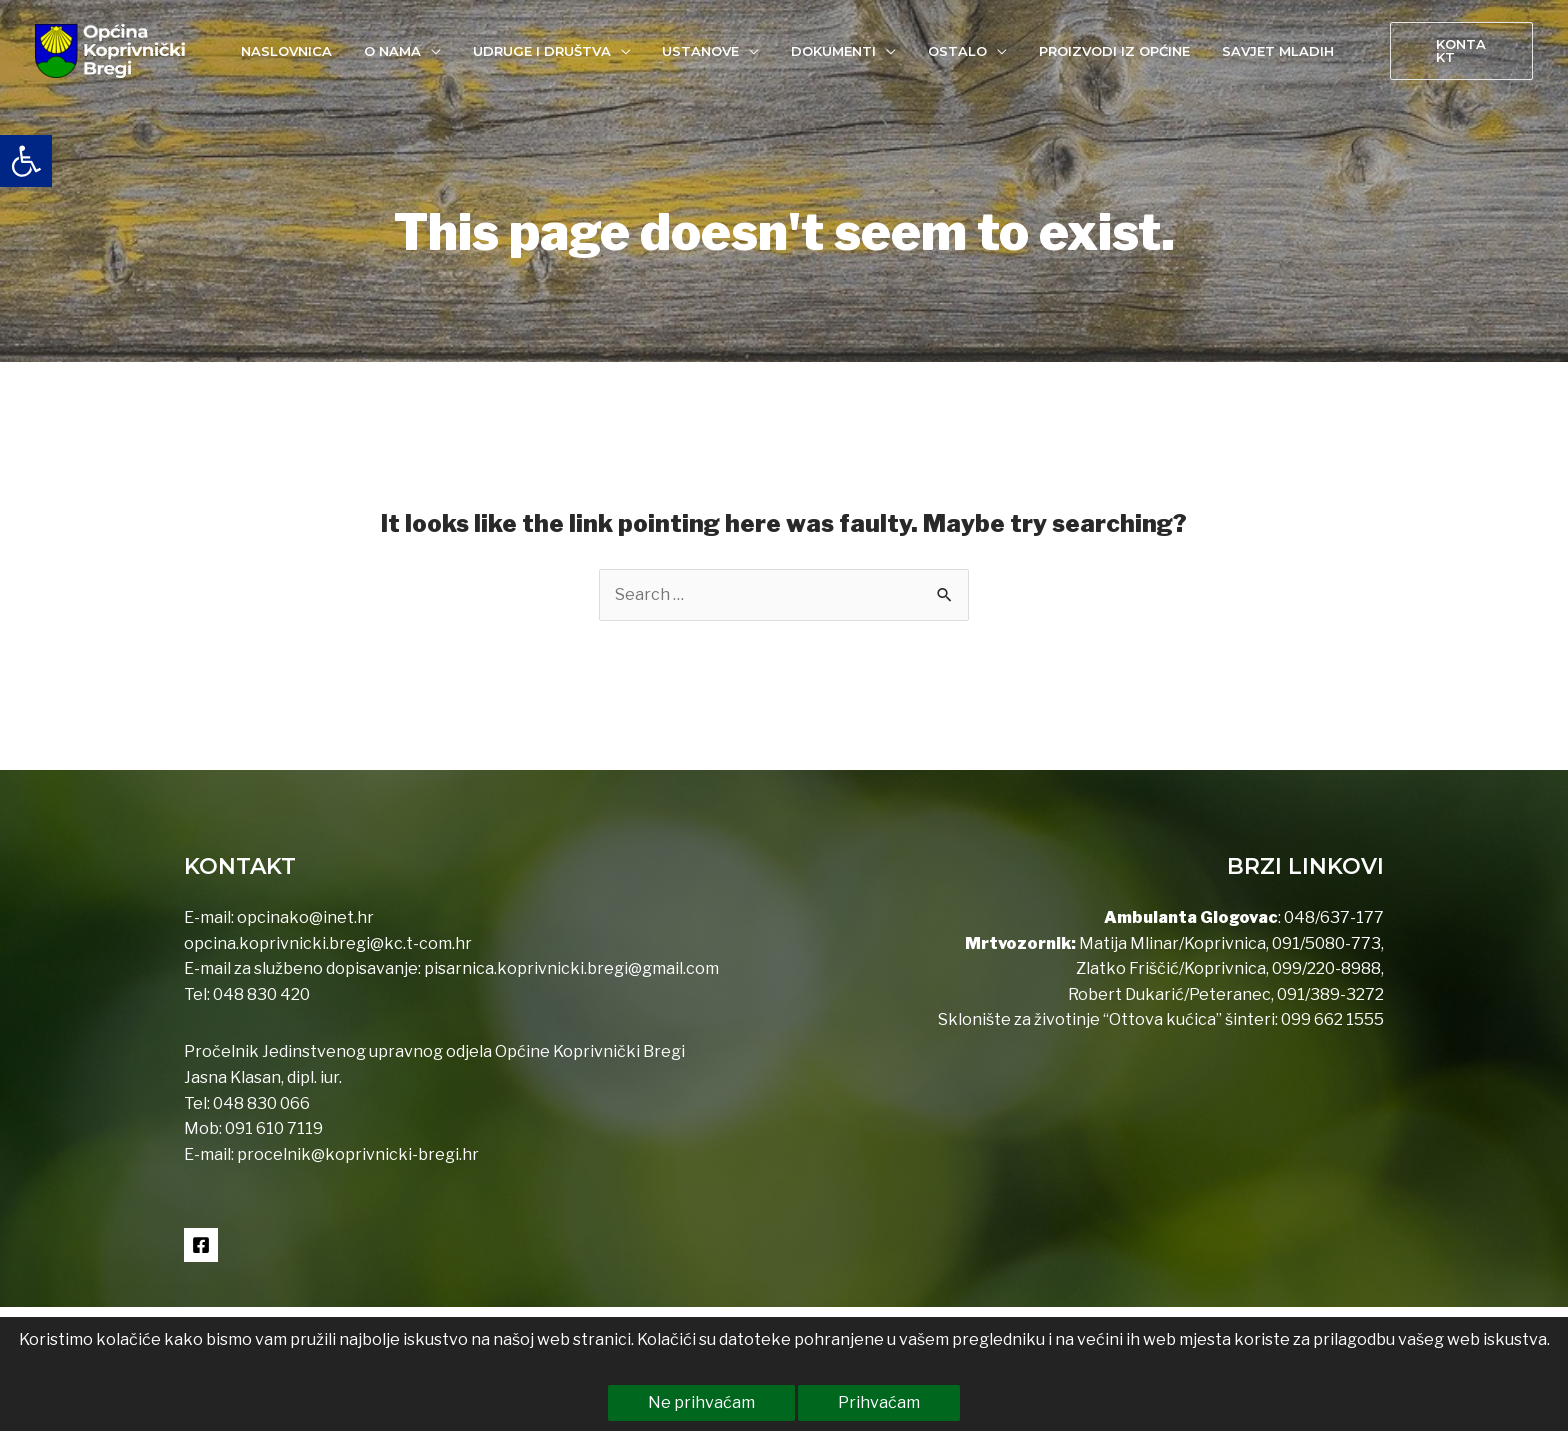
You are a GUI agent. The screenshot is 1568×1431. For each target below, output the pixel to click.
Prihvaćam (879, 1402)
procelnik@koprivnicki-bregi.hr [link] (358, 1154)
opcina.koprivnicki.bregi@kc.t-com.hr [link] (328, 943)
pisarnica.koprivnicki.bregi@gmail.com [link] (571, 968)
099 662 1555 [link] (1332, 1019)
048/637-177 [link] (1332, 917)
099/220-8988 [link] (1326, 968)
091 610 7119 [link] (274, 1128)
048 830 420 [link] (260, 994)
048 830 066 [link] (260, 1103)
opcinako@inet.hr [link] (305, 917)
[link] (26, 161)
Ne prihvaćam (701, 1402)
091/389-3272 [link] (1330, 994)
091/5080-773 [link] (1325, 943)
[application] (442, 51)
